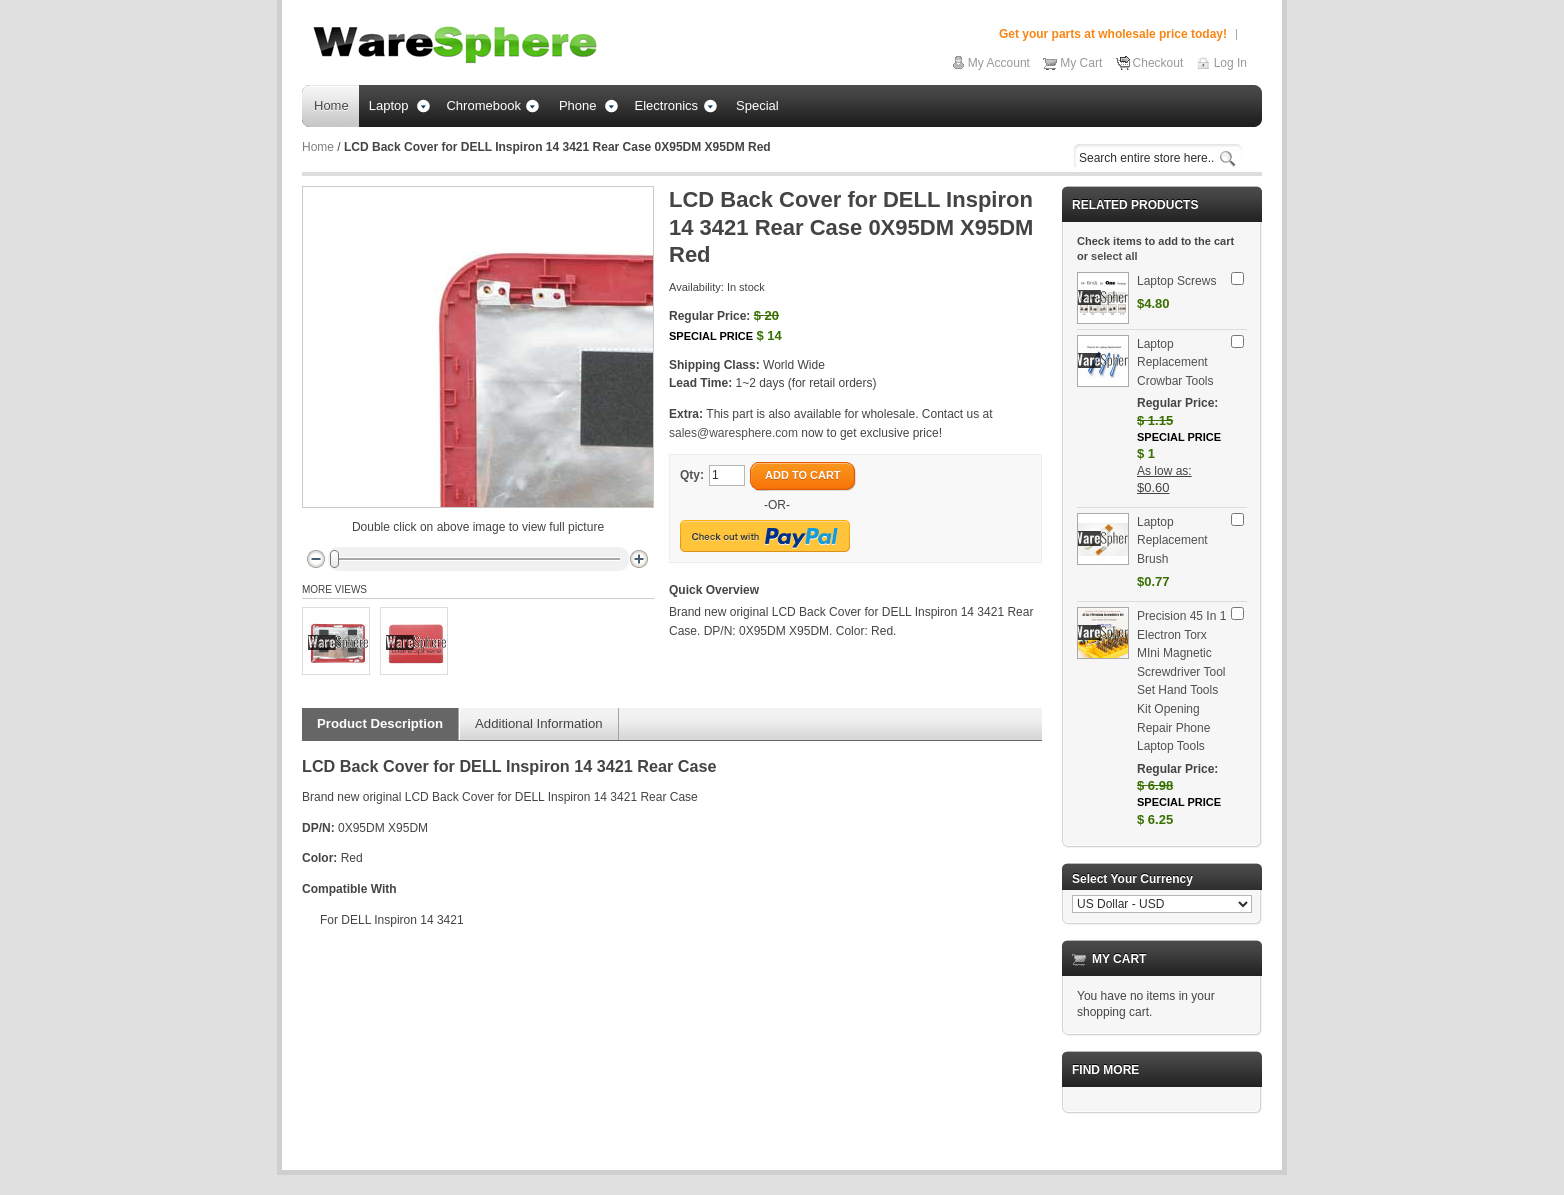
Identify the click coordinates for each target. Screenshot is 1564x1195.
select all (1114, 256)
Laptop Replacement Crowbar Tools (1175, 362)
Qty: (692, 475)
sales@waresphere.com (733, 433)
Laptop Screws (1176, 281)
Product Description (380, 723)
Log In (1230, 63)
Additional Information (539, 723)
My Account (999, 63)
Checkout (1158, 63)
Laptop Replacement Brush (1172, 540)
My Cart (1081, 63)
